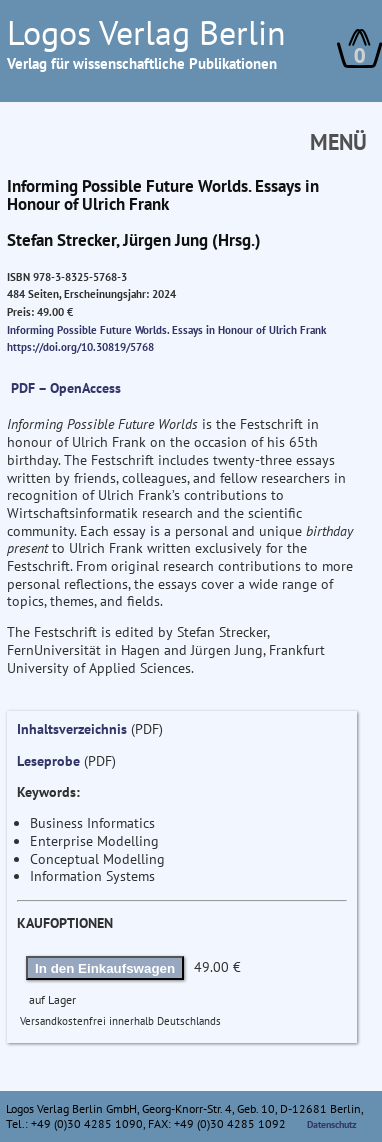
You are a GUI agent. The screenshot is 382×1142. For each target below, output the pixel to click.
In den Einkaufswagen (105, 968)
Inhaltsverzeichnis (72, 729)
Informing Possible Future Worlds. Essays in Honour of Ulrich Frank (166, 330)
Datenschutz (332, 1124)
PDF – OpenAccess (66, 388)
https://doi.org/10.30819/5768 (80, 347)
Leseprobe (48, 761)
